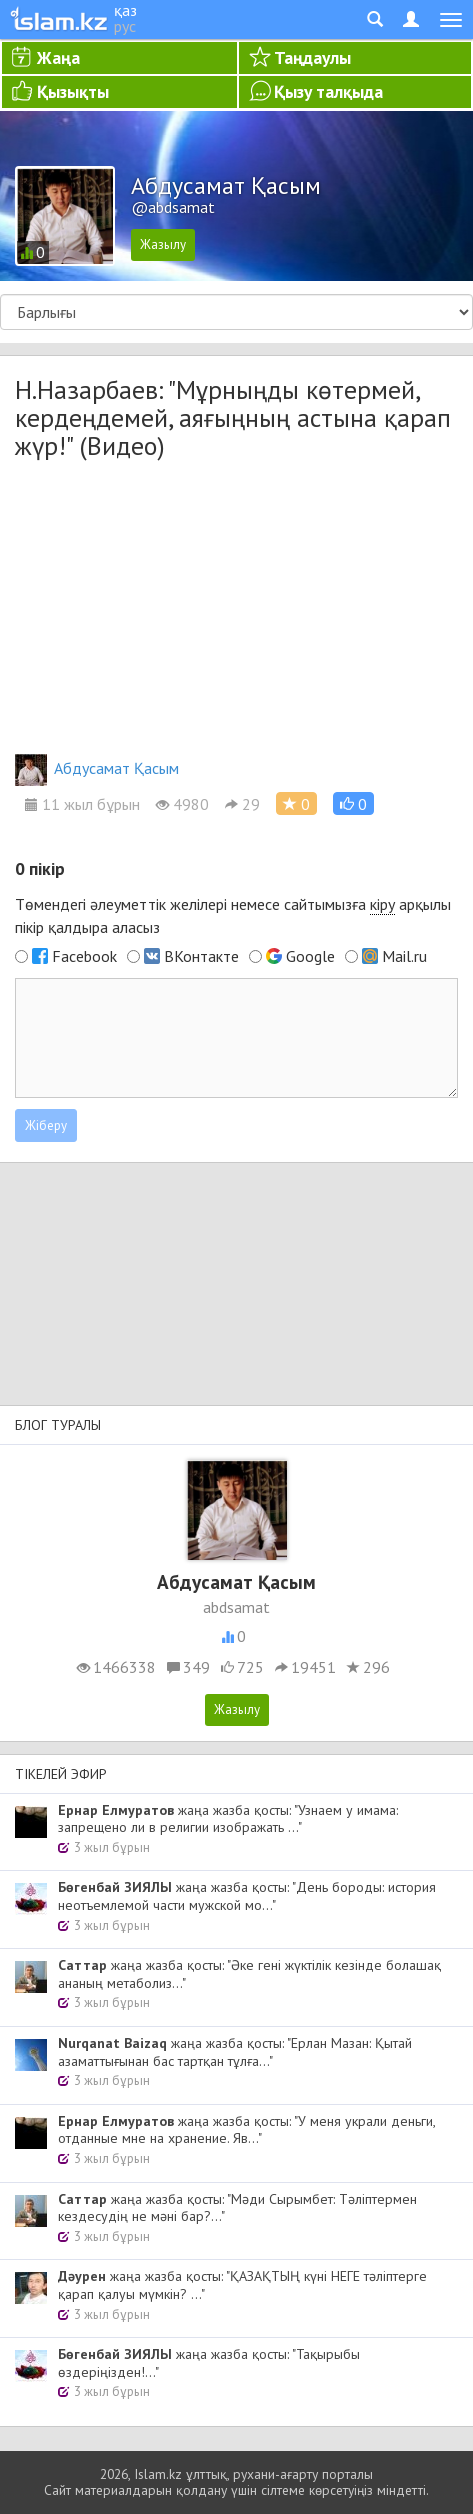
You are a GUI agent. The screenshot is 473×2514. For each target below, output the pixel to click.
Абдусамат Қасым (97, 768)
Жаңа (58, 57)
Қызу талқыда (328, 91)
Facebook (84, 956)
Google (310, 956)
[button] (353, 803)
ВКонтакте (201, 956)
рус (125, 26)
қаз (125, 10)
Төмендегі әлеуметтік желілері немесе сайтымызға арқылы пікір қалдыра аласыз (233, 915)
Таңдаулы (312, 57)
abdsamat (236, 1607)
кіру (382, 904)
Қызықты (73, 91)
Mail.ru (404, 956)
